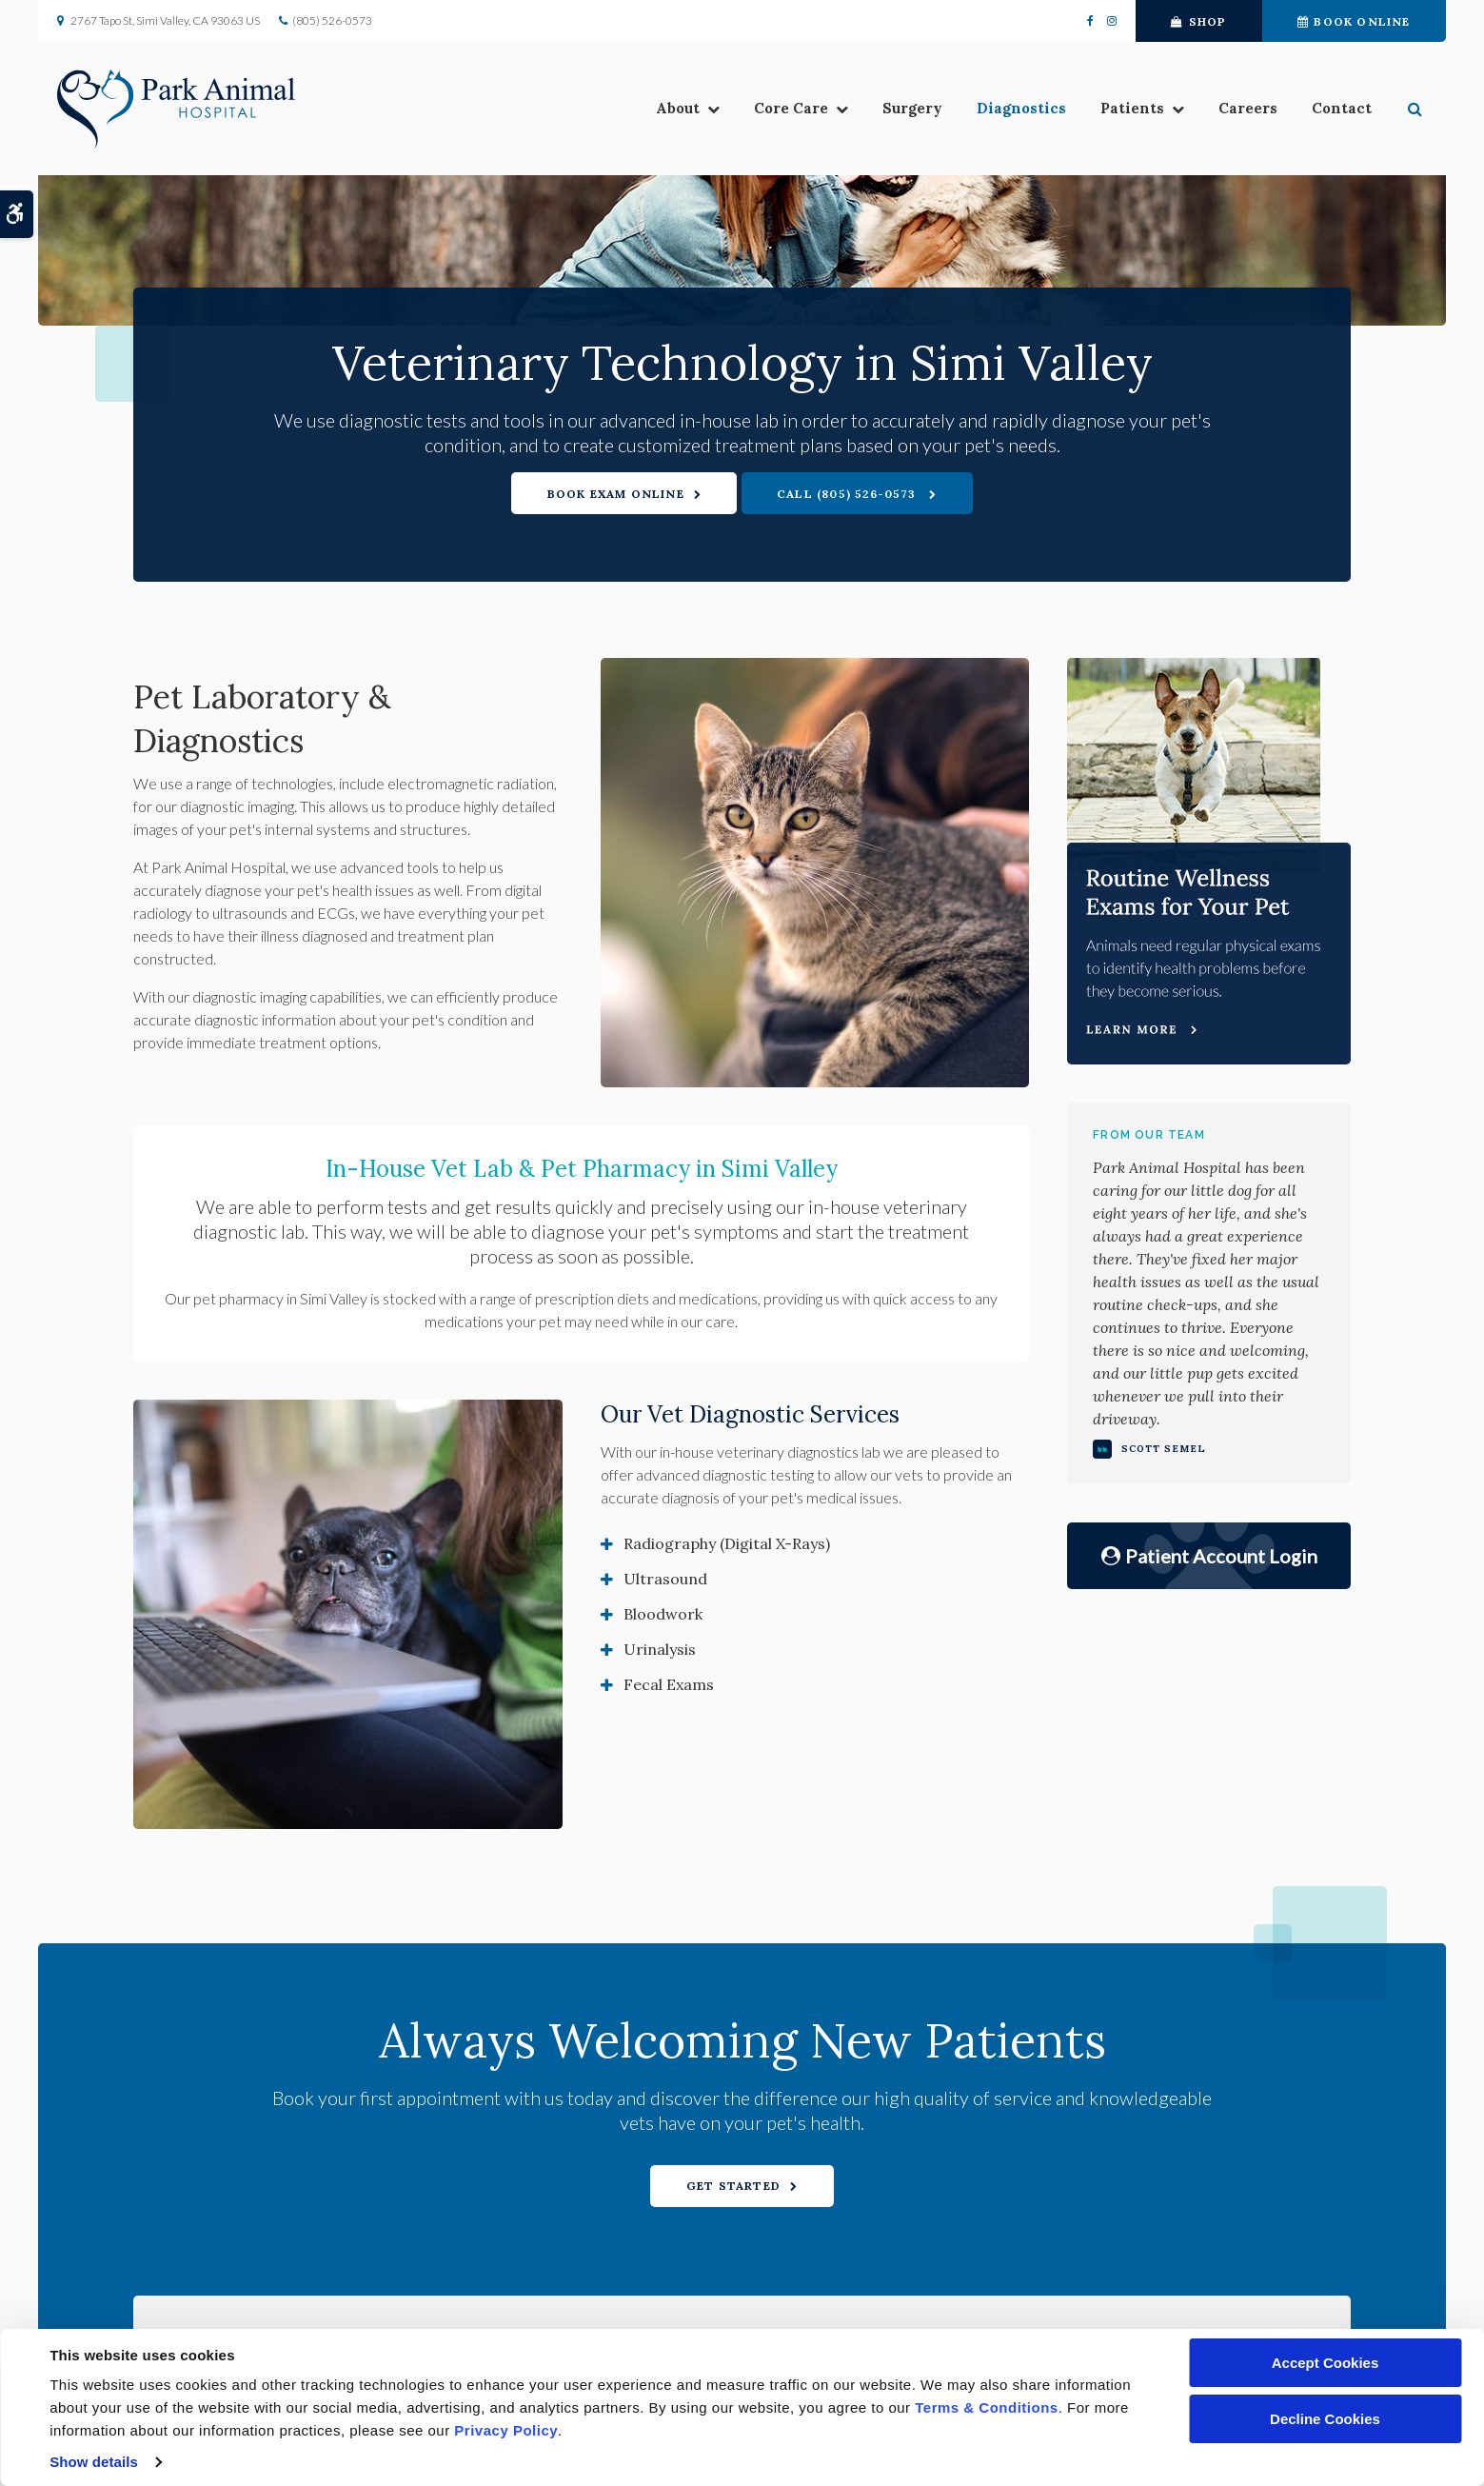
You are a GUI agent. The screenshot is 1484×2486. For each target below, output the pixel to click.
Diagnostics (1021, 110)
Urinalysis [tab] (659, 1649)
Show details (93, 2462)
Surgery (912, 110)
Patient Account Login (1209, 1555)
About (678, 110)
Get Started (733, 2185)
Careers (1247, 110)
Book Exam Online (615, 494)
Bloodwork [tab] (662, 1613)
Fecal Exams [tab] (668, 1684)
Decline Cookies (1325, 2419)
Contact (1342, 110)
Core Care (791, 110)
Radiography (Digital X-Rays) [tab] (726, 1543)
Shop (1198, 21)
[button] (1417, 110)
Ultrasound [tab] (665, 1578)
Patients (1132, 110)
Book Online (1353, 21)
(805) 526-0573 (332, 20)
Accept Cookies (1325, 2363)
